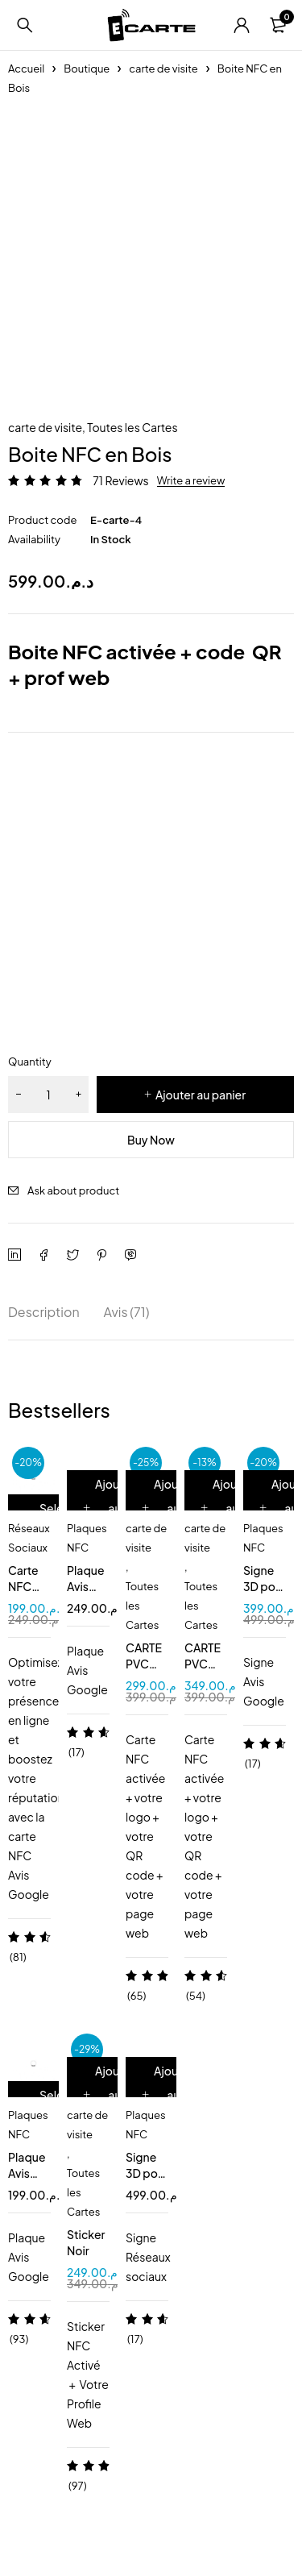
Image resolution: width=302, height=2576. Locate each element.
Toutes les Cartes (132, 427)
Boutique (87, 68)
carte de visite (163, 68)
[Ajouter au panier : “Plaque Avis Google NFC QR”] (110, 1508)
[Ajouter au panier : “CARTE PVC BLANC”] (169, 1508)
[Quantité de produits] (48, 1094)
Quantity (30, 1061)
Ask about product (73, 1190)
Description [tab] (44, 1311)
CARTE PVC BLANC (145, 1663)
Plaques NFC (87, 1538)
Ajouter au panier (200, 1094)
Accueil (26, 68)
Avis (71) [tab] (127, 1311)
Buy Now (151, 1139)
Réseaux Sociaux (29, 1538)
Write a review (191, 480)
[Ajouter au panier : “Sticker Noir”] (110, 2095)
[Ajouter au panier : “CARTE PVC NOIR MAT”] (227, 1508)
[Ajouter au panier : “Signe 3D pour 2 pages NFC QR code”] (169, 2095)
